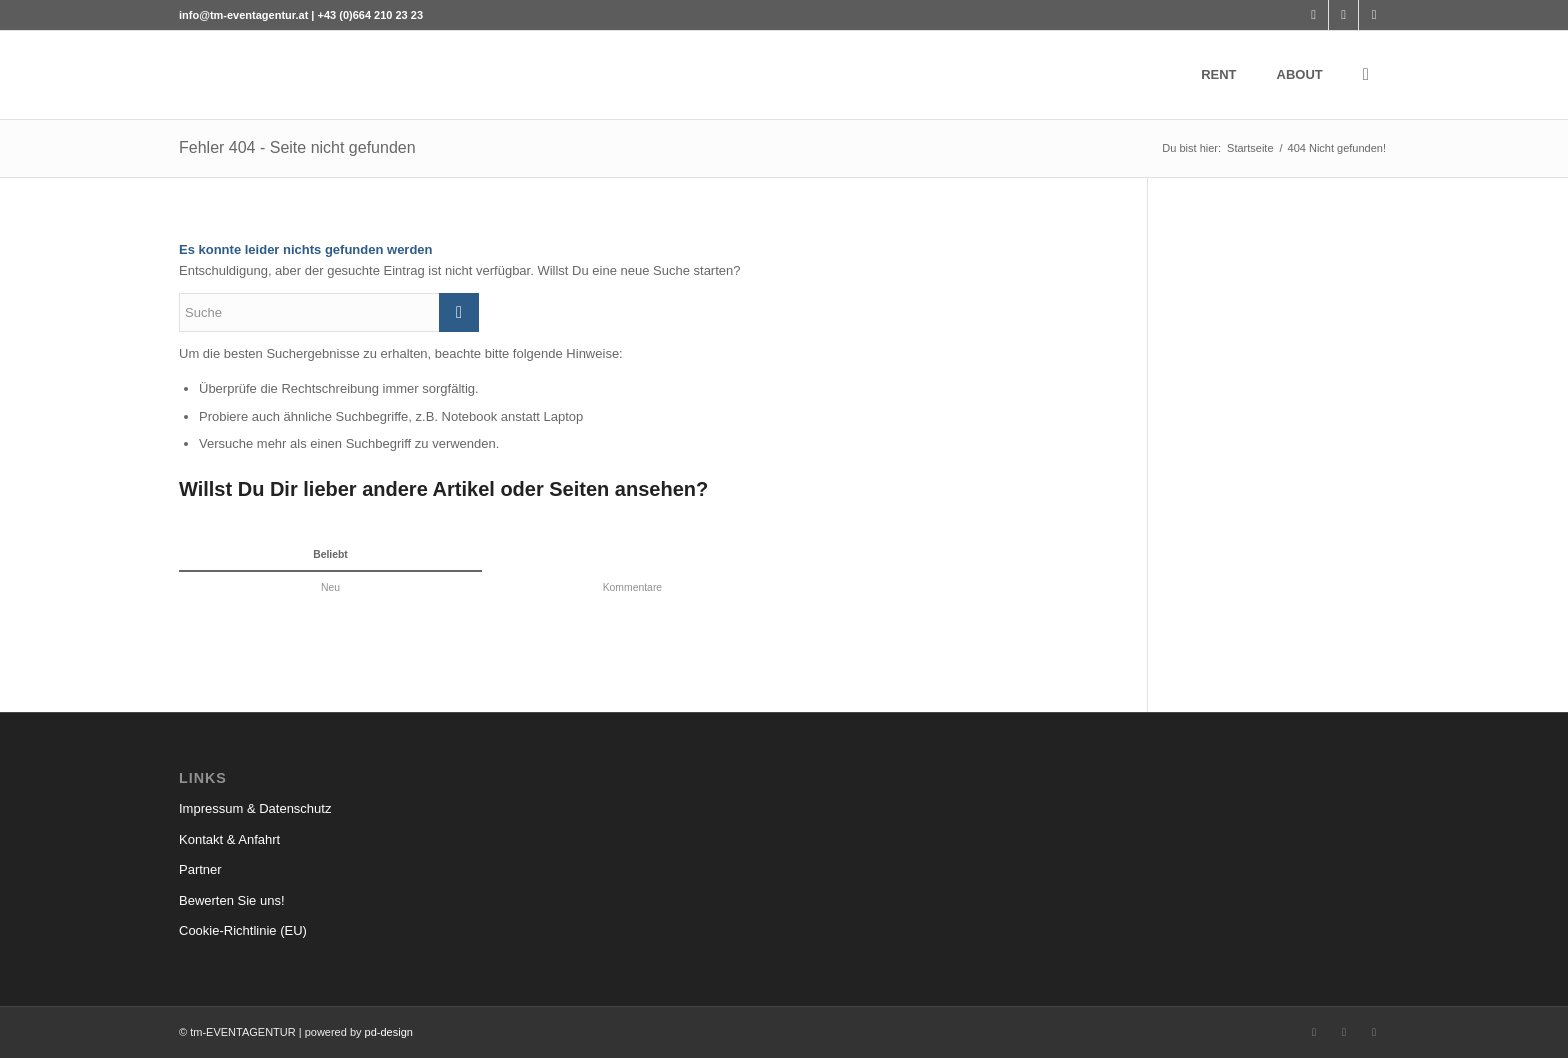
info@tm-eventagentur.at (243, 15)
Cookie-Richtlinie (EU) (243, 930)
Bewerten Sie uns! (232, 900)
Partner (200, 869)
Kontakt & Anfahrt (229, 839)
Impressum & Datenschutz (255, 808)
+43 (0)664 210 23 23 (371, 15)
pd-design (389, 1032)
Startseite (1250, 148)
